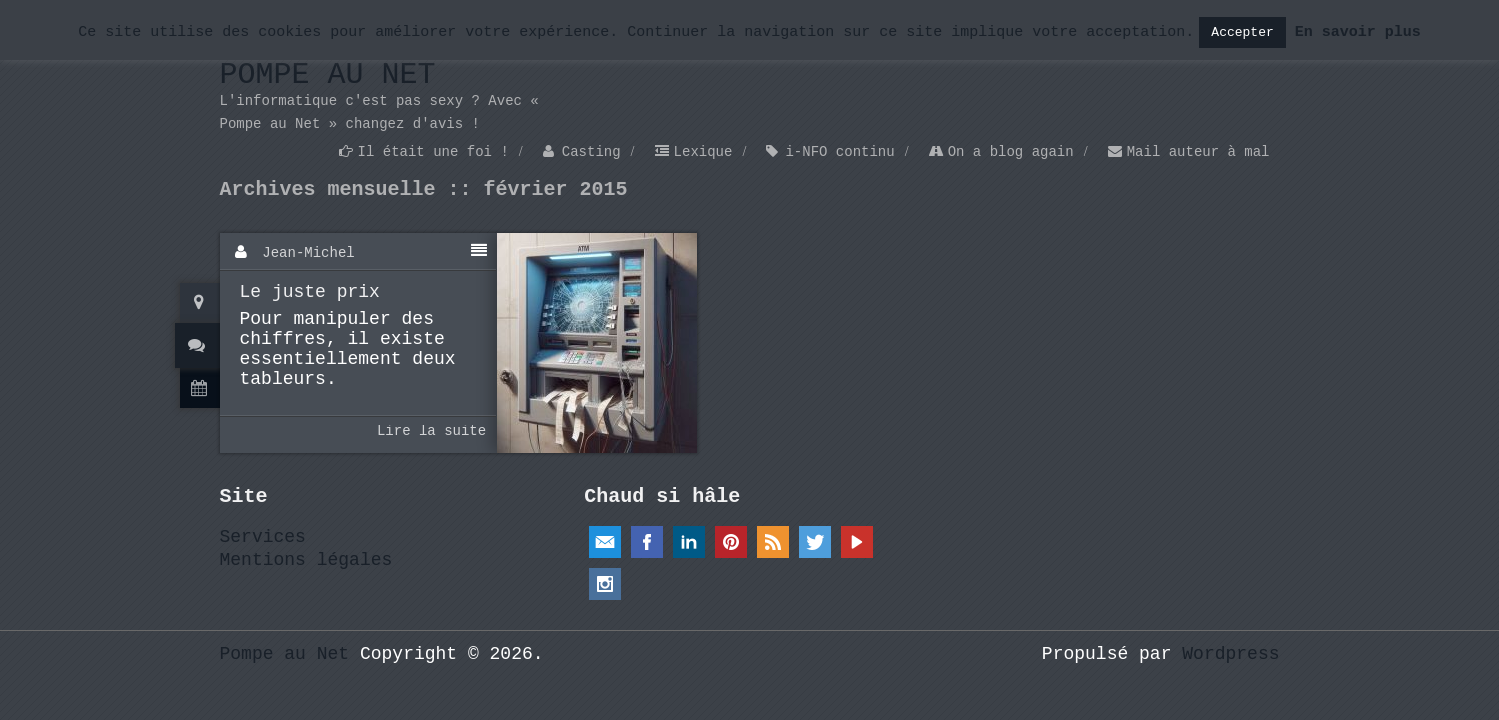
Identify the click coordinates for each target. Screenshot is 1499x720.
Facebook (647, 542)
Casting (591, 152)
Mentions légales (306, 560)
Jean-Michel (308, 253)
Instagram (605, 584)
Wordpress (1230, 654)
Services (263, 537)
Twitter (815, 542)
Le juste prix (310, 292)
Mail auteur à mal (1198, 152)
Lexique (703, 152)
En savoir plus (1358, 32)
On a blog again (1011, 152)
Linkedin (689, 542)
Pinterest (731, 542)
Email (605, 542)
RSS (773, 542)
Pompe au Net (328, 75)
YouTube (857, 542)
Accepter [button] (1242, 32)
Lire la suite (431, 431)
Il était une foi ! (433, 152)
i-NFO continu (839, 152)
